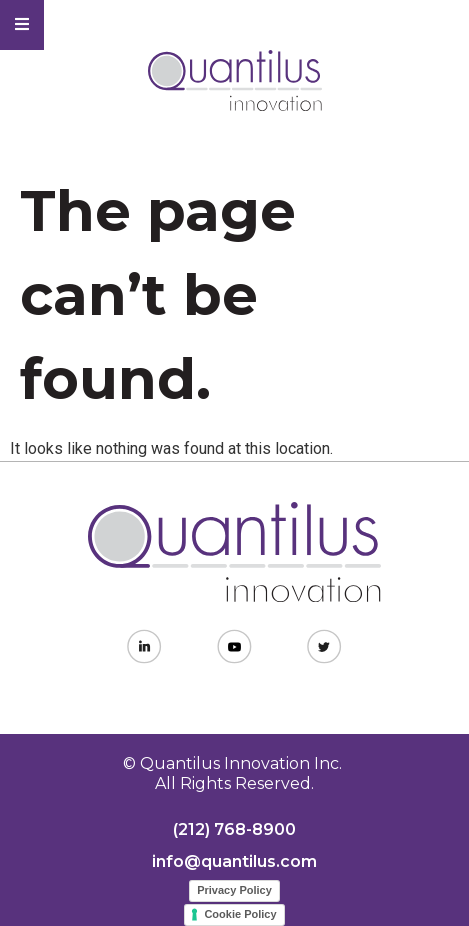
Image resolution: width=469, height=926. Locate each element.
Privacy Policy (234, 890)
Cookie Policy (240, 914)
